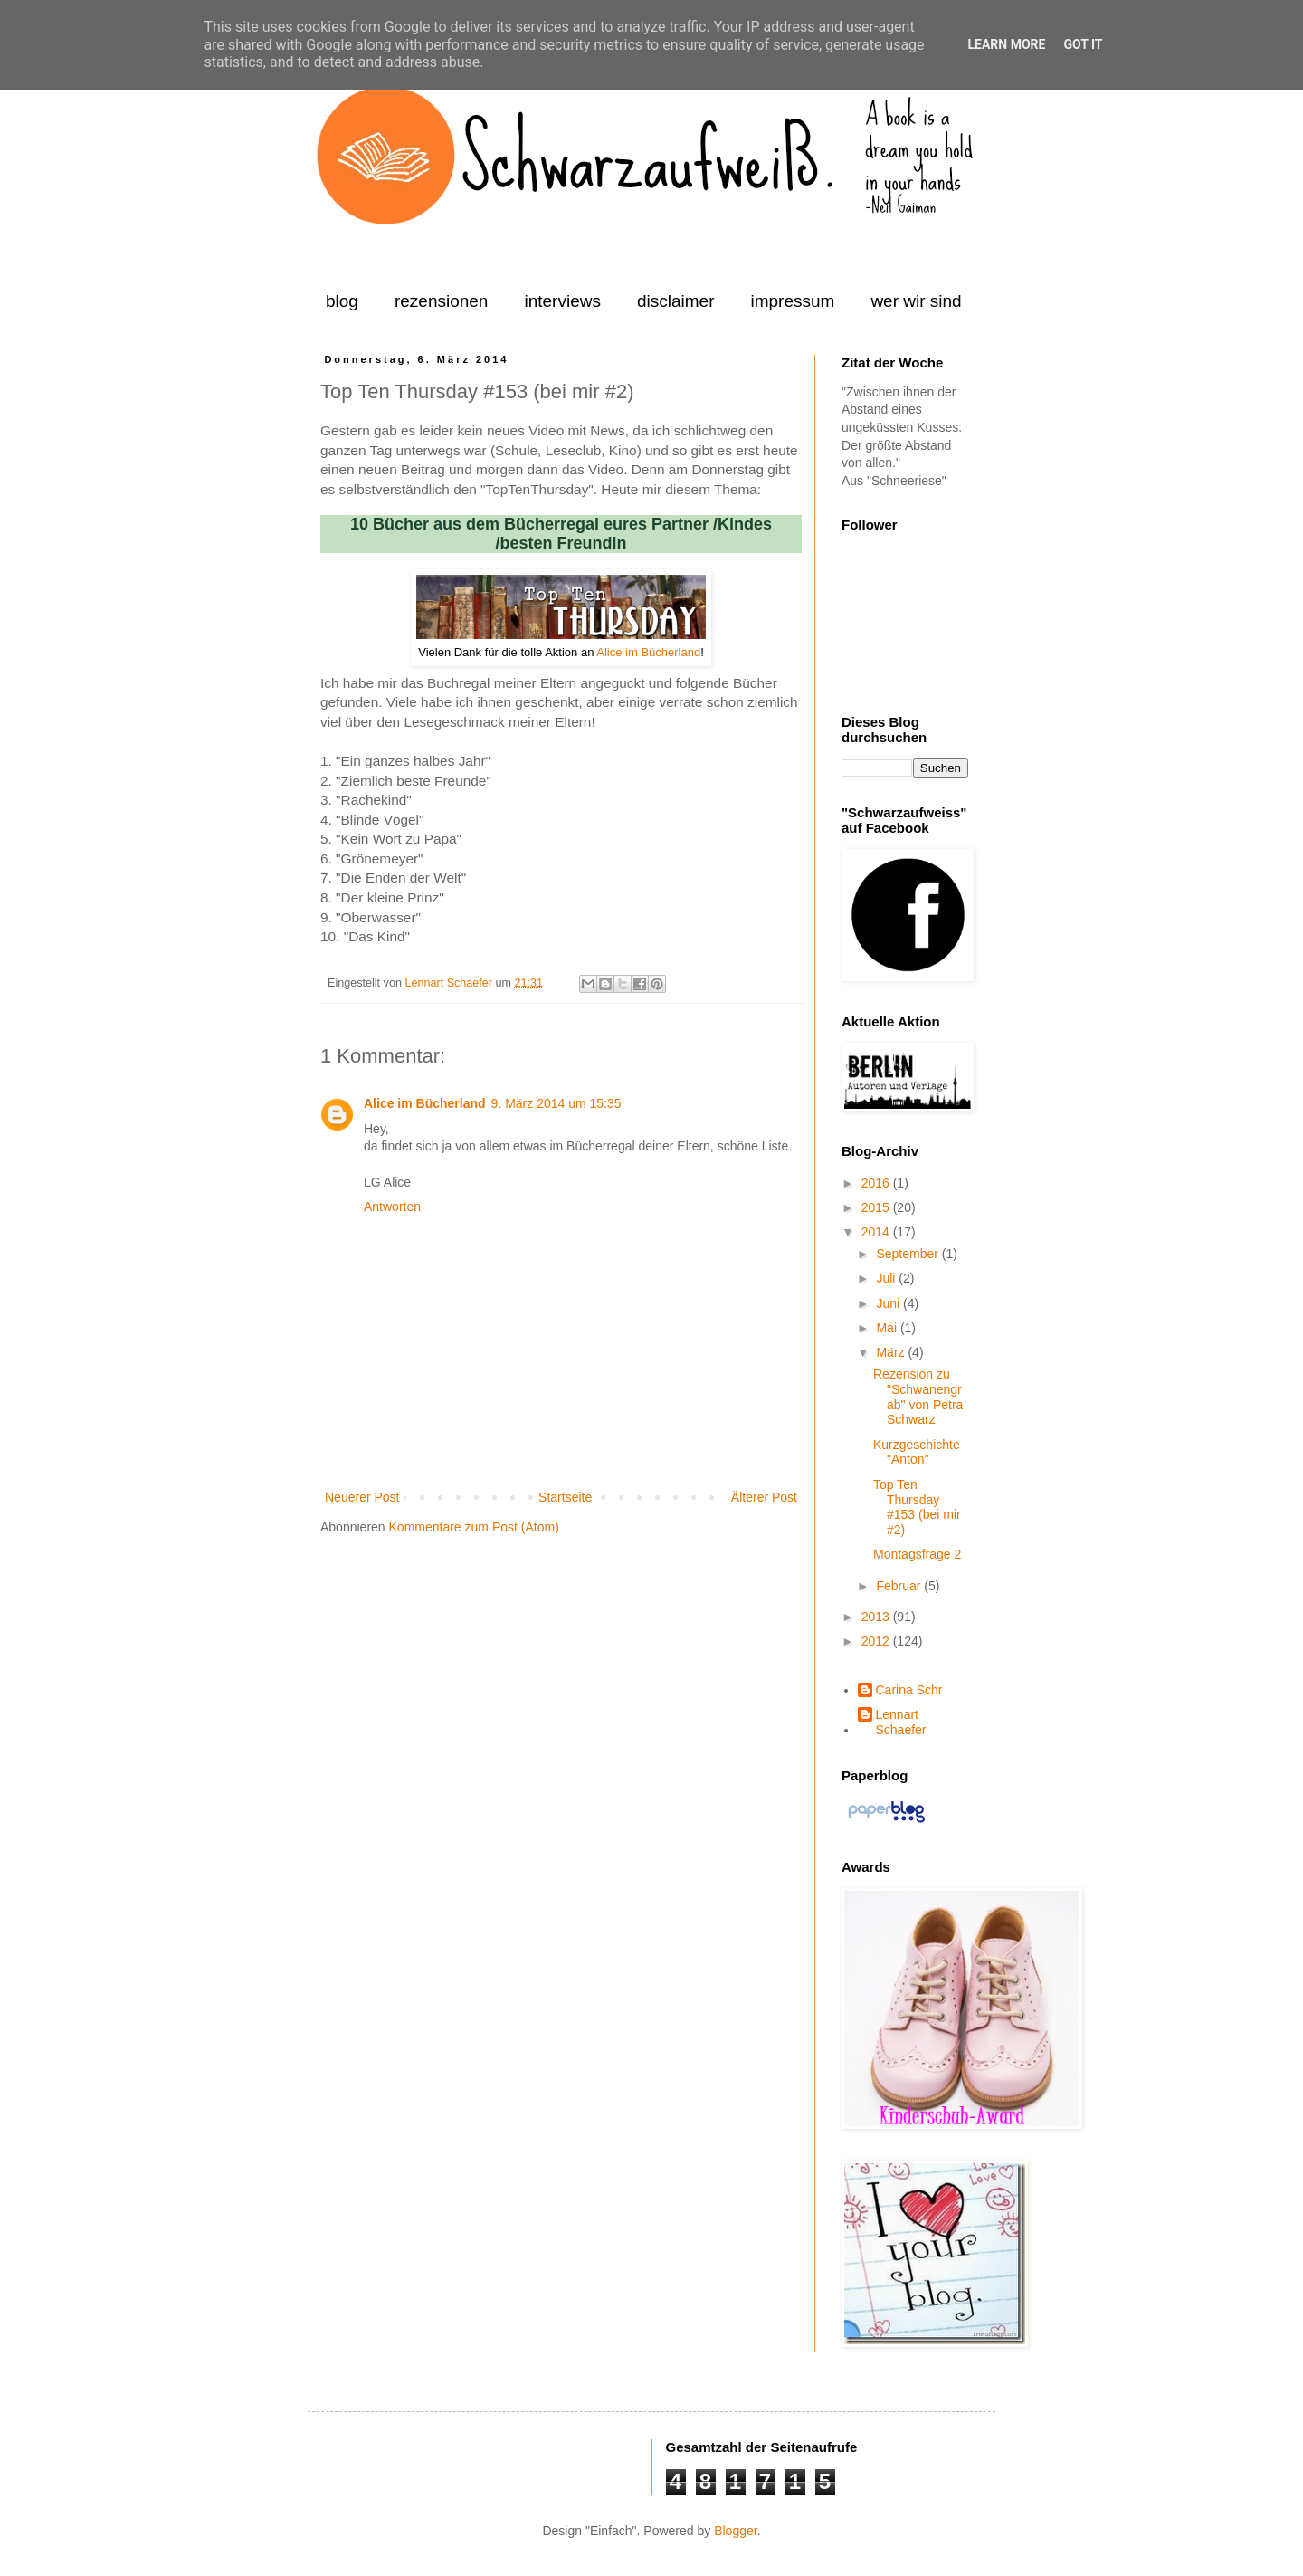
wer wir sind (915, 300)
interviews (562, 300)
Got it (1082, 44)
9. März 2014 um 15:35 (556, 1103)
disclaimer (676, 300)
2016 (877, 1183)
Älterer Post (764, 1497)
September (908, 1253)
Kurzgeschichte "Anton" (916, 1452)
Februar (900, 1586)
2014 (877, 1232)
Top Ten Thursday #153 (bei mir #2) (917, 1507)
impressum (792, 300)
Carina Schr (909, 1690)
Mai (887, 1328)
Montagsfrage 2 (917, 1554)
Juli (887, 1278)
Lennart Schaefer (449, 983)
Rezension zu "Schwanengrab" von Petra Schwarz (918, 1396)
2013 (877, 1616)
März (892, 1352)
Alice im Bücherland (648, 652)
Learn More (1006, 44)
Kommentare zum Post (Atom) (474, 1527)
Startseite (565, 1497)
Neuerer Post (362, 1497)
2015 (877, 1207)
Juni (889, 1303)
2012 (877, 1641)
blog (342, 300)
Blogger (735, 2531)
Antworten (392, 1206)
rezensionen (442, 300)
